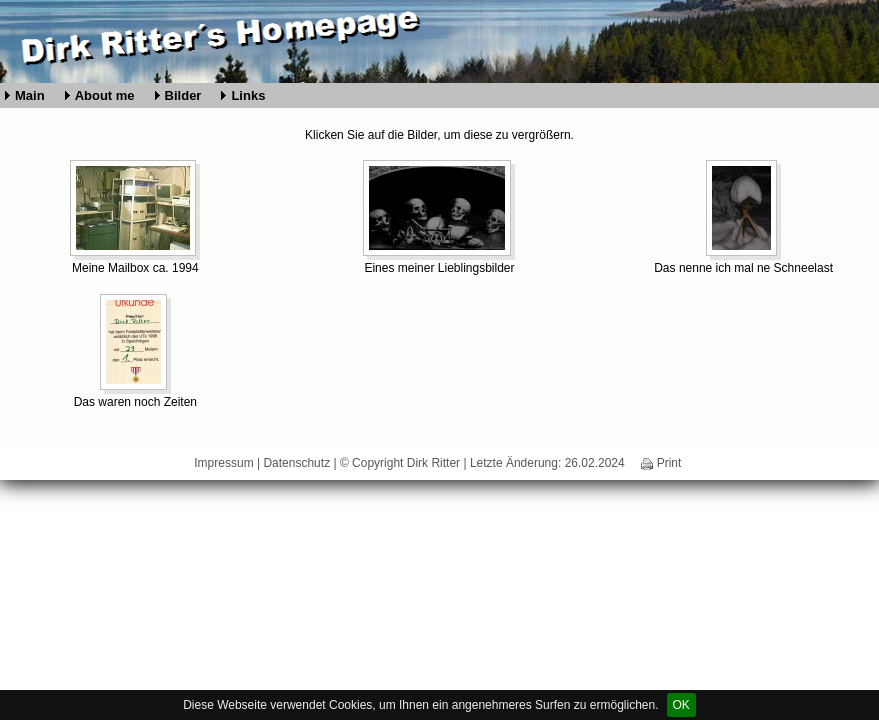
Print (661, 463)
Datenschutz (296, 463)
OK (681, 705)
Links (248, 95)
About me (105, 95)
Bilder (183, 95)
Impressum (223, 463)
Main (30, 95)
